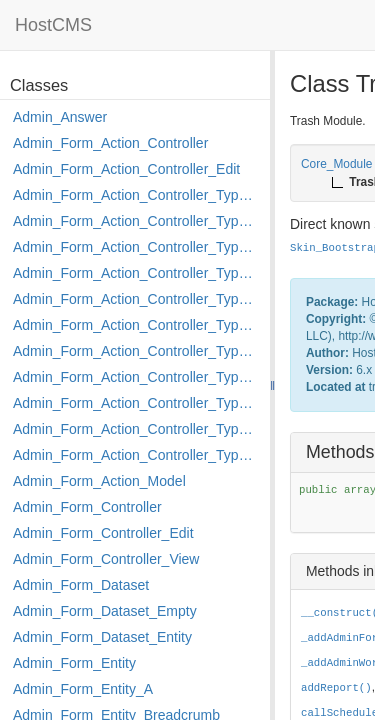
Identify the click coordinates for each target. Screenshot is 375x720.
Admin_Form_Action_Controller (110, 143)
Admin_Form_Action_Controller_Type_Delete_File (136, 247)
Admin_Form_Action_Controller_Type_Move (136, 377)
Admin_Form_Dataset (81, 585)
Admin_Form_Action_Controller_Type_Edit (136, 273)
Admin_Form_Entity (74, 663)
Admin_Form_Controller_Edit (103, 533)
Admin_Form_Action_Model (99, 481)
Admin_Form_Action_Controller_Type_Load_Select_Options (136, 325)
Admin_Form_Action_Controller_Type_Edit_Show (136, 299)
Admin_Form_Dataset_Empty (105, 611)
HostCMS (53, 25)
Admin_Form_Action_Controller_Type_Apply (136, 195)
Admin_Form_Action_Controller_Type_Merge (136, 351)
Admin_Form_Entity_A (83, 689)
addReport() (336, 688)
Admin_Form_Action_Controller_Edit (126, 169)
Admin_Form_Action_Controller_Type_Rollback (136, 429)
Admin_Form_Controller (87, 507)
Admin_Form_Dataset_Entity (102, 637)
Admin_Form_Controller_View (106, 559)
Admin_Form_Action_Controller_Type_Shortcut (136, 455)
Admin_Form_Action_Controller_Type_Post (136, 403)
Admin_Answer (60, 117)
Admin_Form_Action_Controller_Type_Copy (136, 221)
